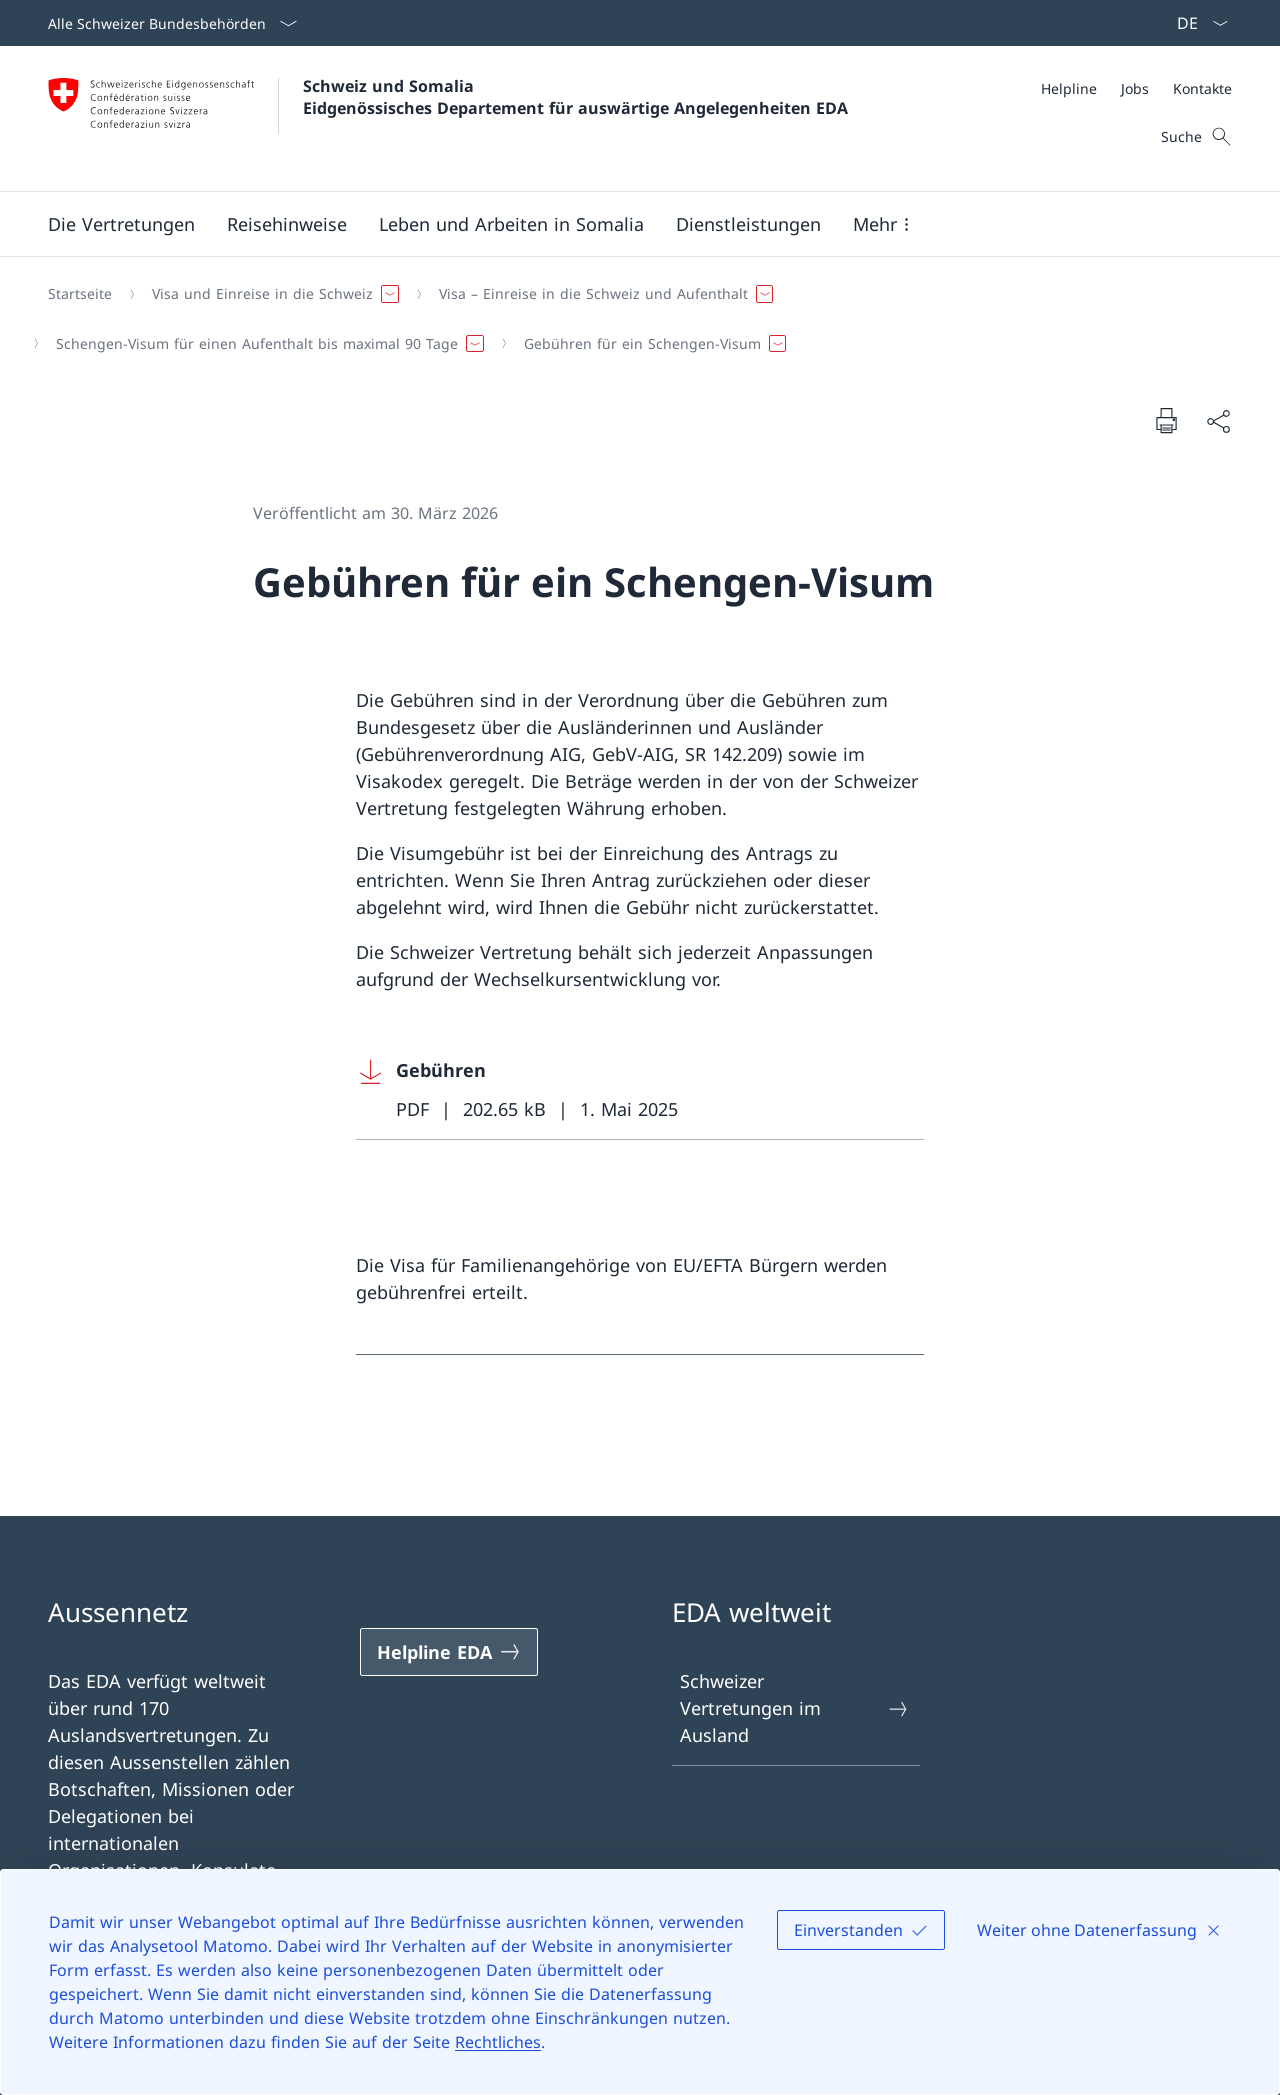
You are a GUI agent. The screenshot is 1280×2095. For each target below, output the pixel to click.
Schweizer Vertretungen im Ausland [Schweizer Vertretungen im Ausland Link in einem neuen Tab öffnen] (795, 1708)
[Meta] (1136, 88)
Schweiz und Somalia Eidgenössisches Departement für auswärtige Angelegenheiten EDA (575, 97)
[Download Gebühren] (640, 1090)
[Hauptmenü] (624, 224)
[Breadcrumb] (632, 318)
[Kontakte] (1202, 88)
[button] (287, 224)
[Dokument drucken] (1166, 420)
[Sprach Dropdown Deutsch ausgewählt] (1196, 23)
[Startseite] (80, 294)
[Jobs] (1135, 88)
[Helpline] (1069, 88)
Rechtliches (498, 2042)
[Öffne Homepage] (448, 118)
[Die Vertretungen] (121, 224)
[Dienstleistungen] (748, 224)
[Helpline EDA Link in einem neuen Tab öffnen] (449, 1652)
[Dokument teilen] (1218, 420)
